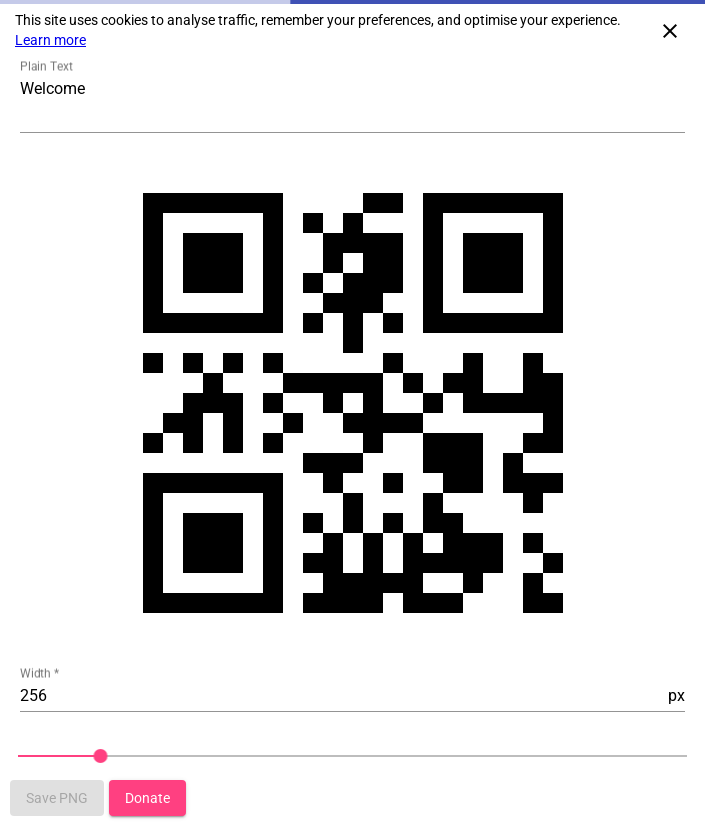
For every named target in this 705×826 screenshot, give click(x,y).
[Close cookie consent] (670, 30)
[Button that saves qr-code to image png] (57, 798)
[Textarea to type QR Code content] (352, 103)
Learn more (50, 40)
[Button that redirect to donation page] (147, 798)
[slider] (352, 756)
